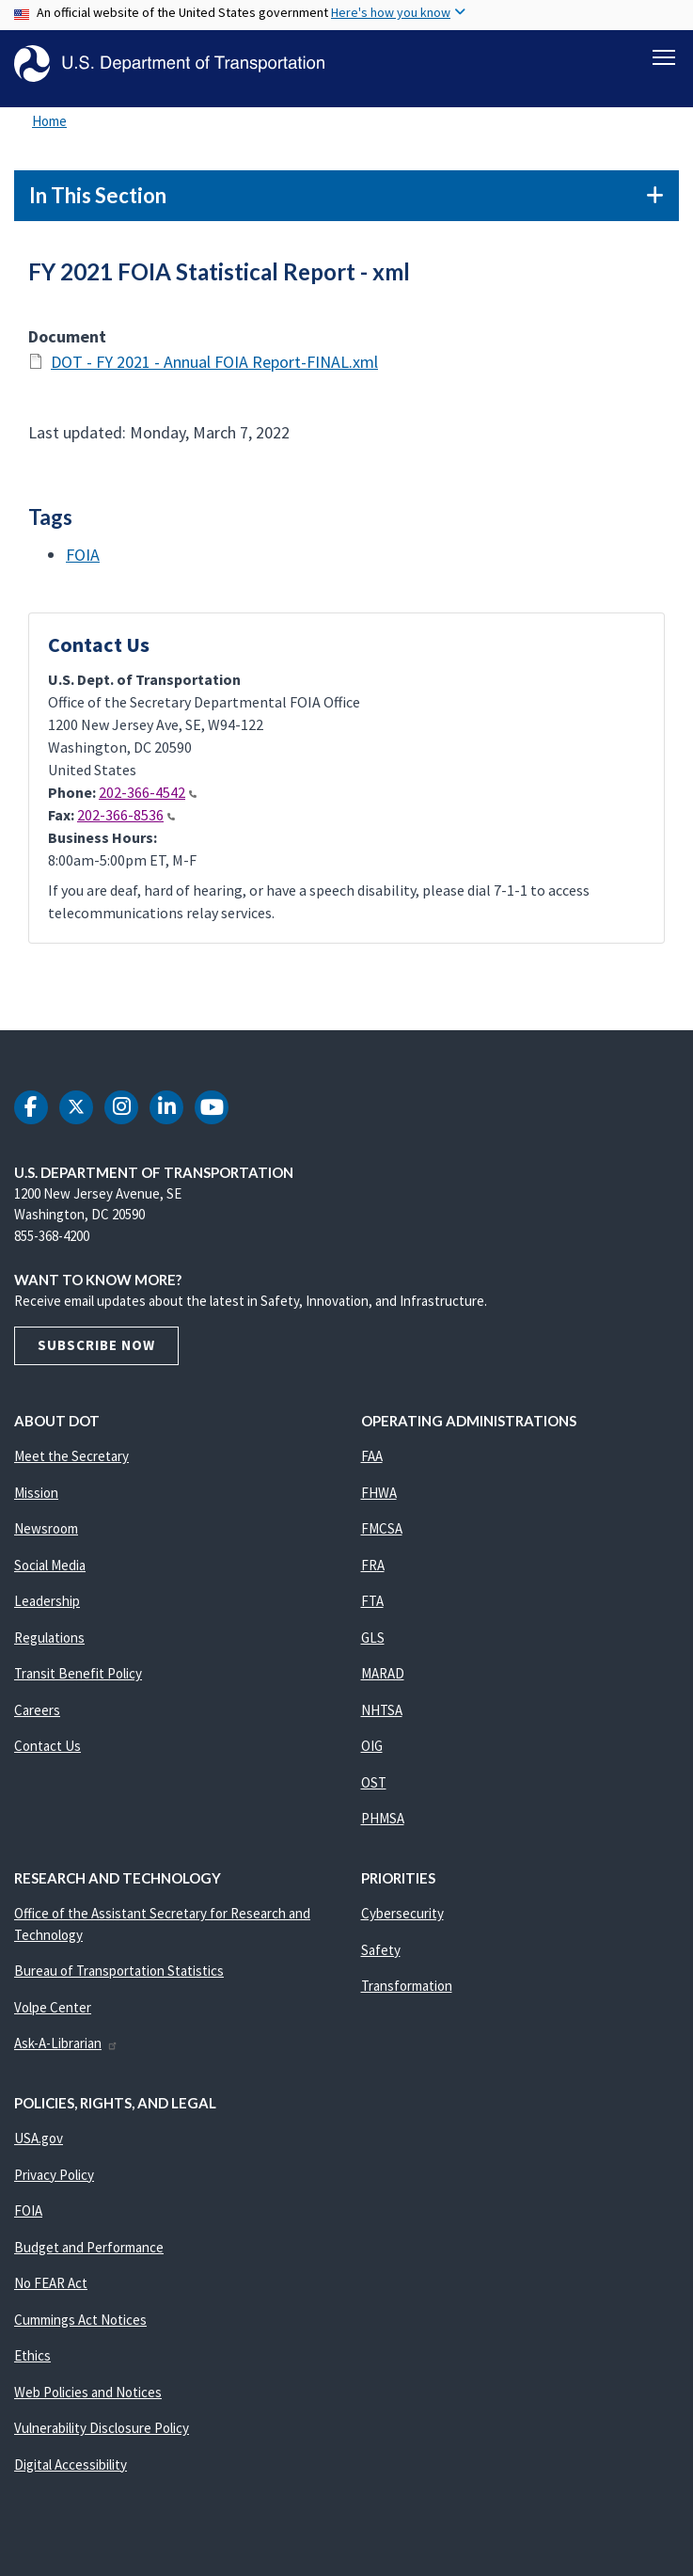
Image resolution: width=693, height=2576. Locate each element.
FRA (373, 1575)
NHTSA (381, 1720)
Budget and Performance (89, 2257)
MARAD (382, 1684)
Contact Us (47, 1756)
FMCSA (381, 1539)
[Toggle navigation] (664, 57)
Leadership (47, 1611)
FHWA (379, 1503)
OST (373, 1793)
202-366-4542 (148, 802)
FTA (372, 1611)
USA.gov (38, 2148)
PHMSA (382, 1828)
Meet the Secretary (71, 1466)
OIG (372, 1756)
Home (49, 131)
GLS (373, 1648)
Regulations (49, 1648)
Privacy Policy (54, 2185)
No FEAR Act (50, 2293)
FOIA (83, 565)
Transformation (406, 1996)
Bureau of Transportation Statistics (119, 1981)
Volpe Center (52, 2018)
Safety (381, 1960)
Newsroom (46, 1539)
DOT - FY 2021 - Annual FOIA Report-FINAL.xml (214, 372)
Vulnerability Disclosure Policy (101, 2438)
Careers (37, 1720)
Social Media (50, 1575)
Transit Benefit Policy (78, 1684)
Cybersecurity (402, 1923)
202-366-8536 (126, 825)
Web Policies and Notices (88, 2402)
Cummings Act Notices (80, 2330)
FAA (372, 1466)
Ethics (32, 2366)
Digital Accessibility (70, 2475)
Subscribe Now (96, 1355)
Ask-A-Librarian (66, 2053)
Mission (36, 1503)
